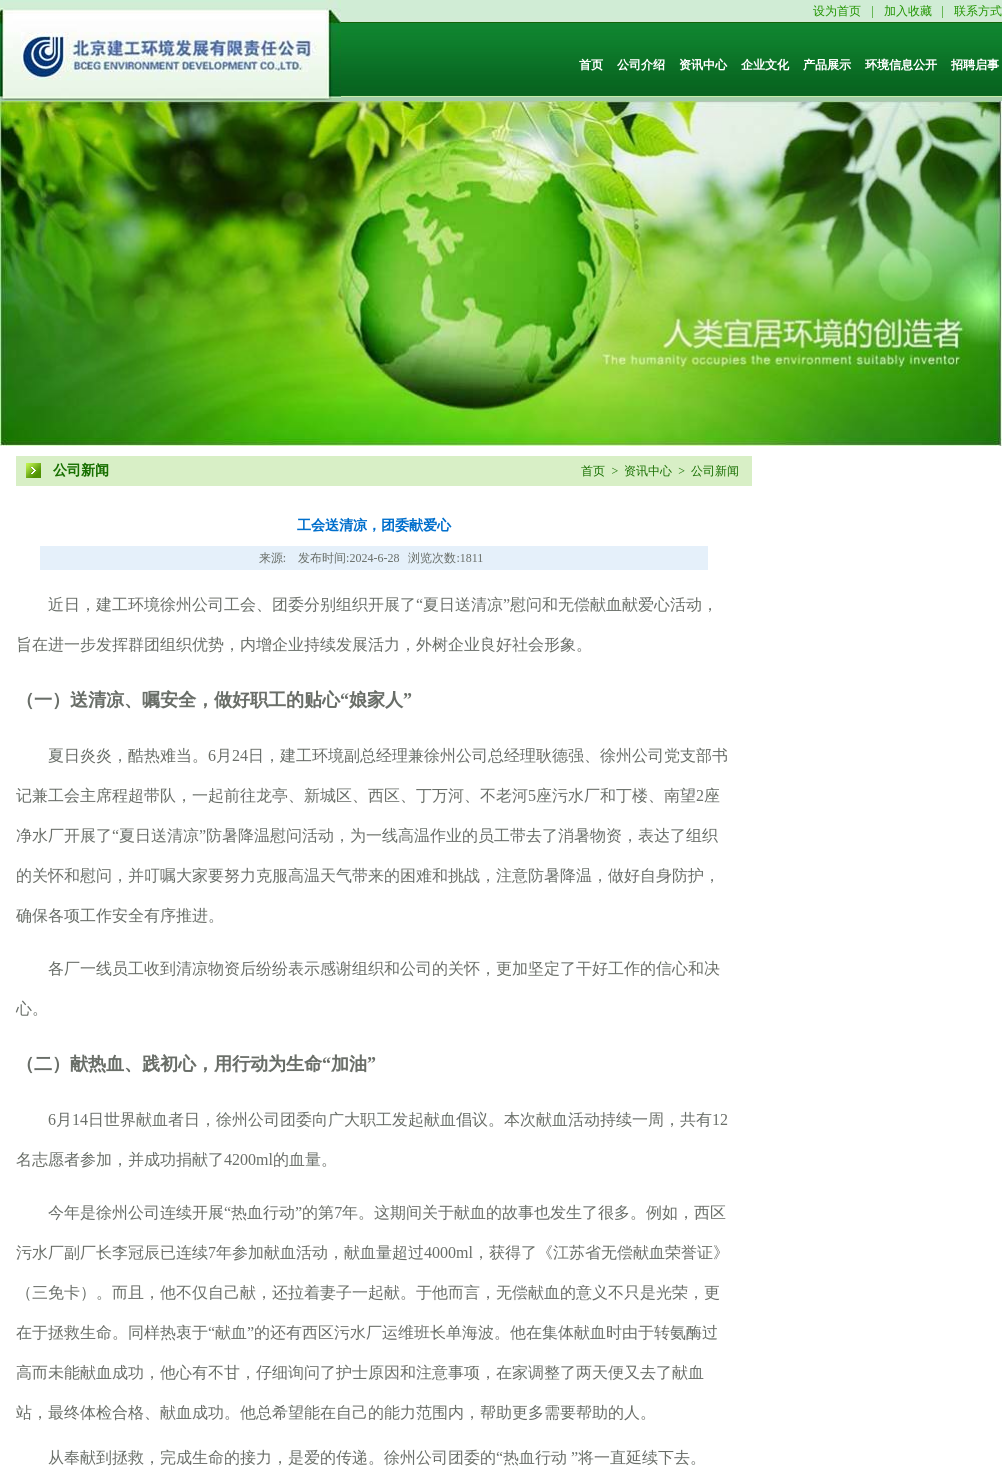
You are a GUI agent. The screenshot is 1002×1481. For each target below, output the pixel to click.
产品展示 (827, 65)
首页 (591, 65)
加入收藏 (908, 11)
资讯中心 (703, 65)
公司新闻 (81, 470)
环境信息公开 (901, 65)
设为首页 (837, 11)
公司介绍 (641, 65)
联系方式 (978, 11)
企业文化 (765, 65)
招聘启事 (975, 65)
